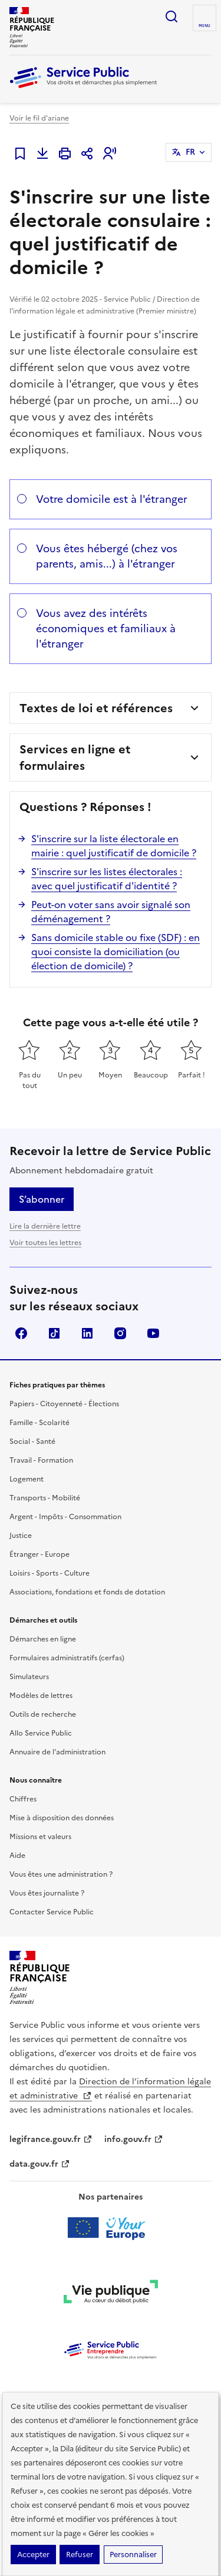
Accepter (33, 2554)
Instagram (120, 1333)
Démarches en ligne (42, 1639)
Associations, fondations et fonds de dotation (87, 1592)
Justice (20, 1535)
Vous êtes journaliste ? (46, 1893)
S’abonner (41, 1199)
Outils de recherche (42, 1714)
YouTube (153, 1333)
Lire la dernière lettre (45, 1226)
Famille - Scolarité (39, 1422)
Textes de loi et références (96, 708)
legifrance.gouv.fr (51, 2139)
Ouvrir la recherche (171, 16)
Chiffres (23, 1799)
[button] (109, 153)
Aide (17, 1855)
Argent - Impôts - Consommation (65, 1516)
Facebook (21, 1333)
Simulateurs (29, 1676)
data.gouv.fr (39, 2164)
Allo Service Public (40, 1733)
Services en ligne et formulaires (75, 757)
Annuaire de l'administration (57, 1752)
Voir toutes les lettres (45, 1242)
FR (190, 152)
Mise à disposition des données (61, 1818)
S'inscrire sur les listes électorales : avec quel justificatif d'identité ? (106, 879)
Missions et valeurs (40, 1836)
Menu (204, 26)
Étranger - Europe (39, 1554)
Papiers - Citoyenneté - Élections (64, 1404)
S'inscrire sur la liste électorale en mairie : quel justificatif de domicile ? (113, 846)
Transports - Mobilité (44, 1498)
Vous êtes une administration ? (61, 1874)
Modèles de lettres (40, 1695)
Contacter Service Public (51, 1912)
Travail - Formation (41, 1460)
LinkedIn (87, 1333)
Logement (26, 1479)
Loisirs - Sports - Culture (49, 1573)
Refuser (79, 2554)
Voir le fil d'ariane (39, 118)
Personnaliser (133, 2554)
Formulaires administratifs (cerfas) (66, 1658)
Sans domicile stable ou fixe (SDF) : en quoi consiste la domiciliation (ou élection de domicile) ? (115, 951)
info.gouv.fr (133, 2139)
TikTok (54, 1333)
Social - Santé (32, 1441)
